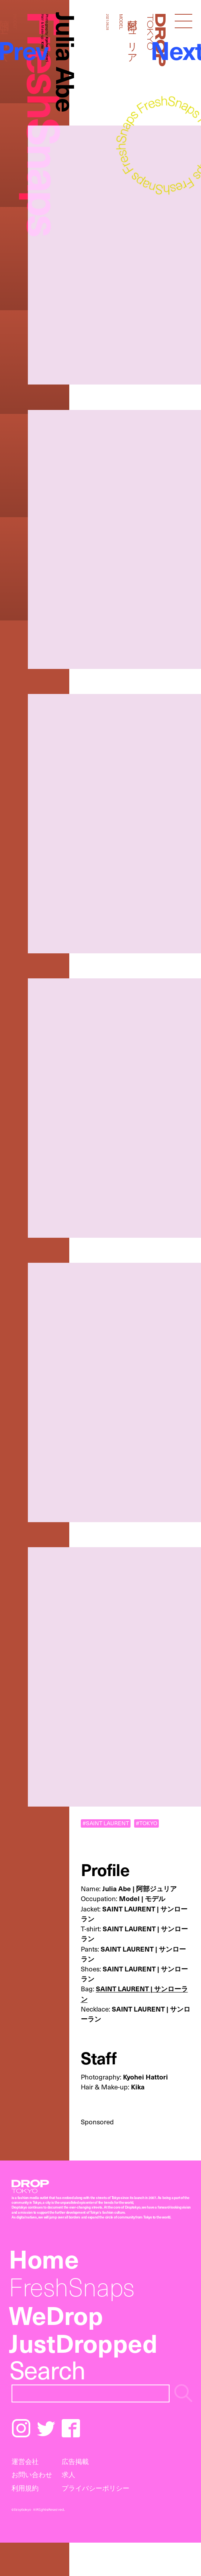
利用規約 (25, 2488)
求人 (68, 2474)
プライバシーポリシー (95, 2488)
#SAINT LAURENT (105, 1823)
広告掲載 (75, 2461)
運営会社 (25, 2461)
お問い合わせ (32, 2474)
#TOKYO (146, 1823)
